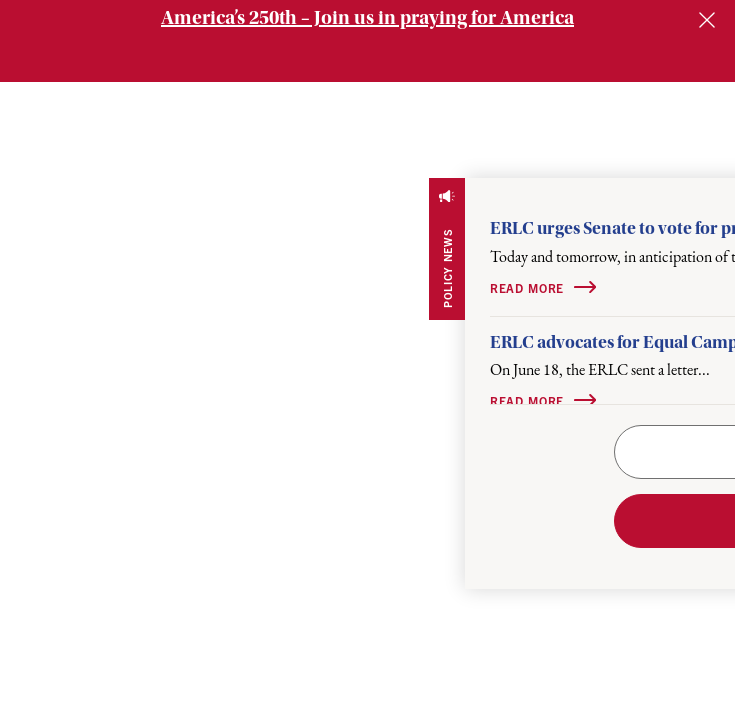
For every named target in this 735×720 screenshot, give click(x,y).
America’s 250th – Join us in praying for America (367, 17)
